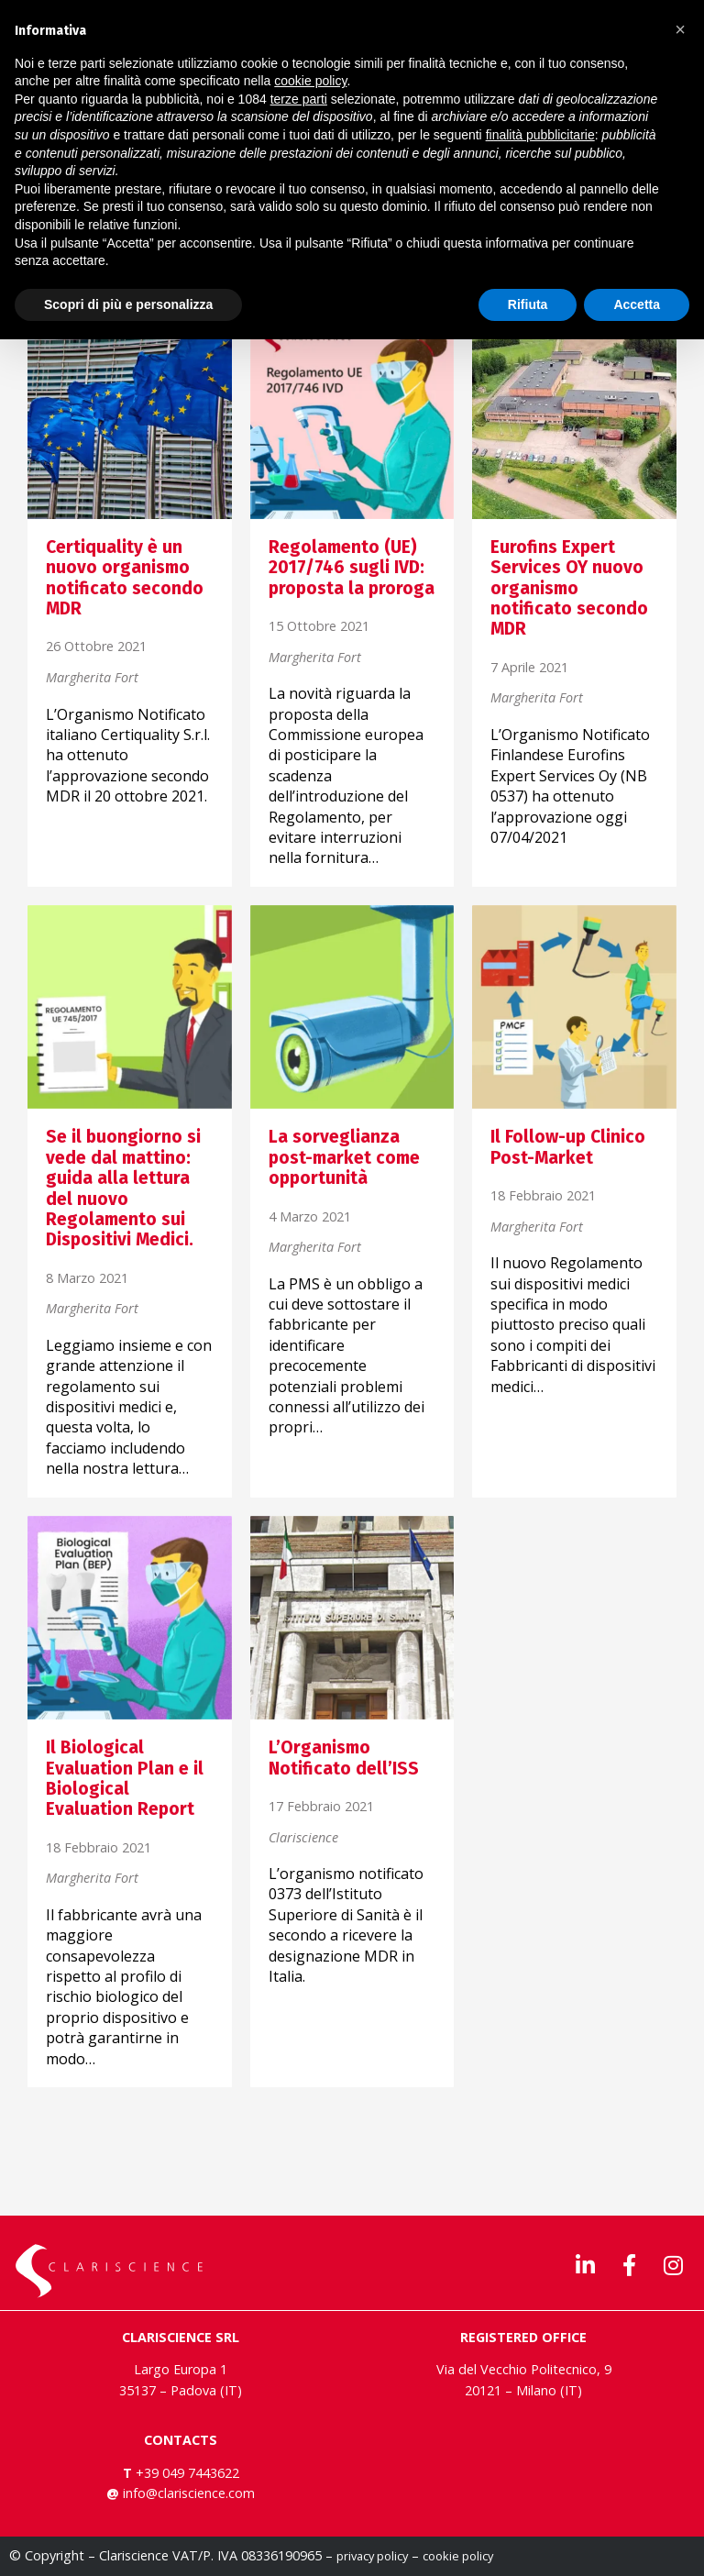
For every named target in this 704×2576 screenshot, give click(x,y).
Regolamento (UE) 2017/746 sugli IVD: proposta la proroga (351, 567)
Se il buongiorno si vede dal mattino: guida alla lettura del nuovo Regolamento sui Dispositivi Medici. (123, 1188)
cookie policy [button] (310, 80)
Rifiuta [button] (528, 304)
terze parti (298, 99)
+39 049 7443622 (185, 2473)
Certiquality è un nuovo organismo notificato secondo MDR (125, 577)
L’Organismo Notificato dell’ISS (344, 1757)
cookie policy (458, 2556)
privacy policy (372, 2556)
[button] (680, 29)
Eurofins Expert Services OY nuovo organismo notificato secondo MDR (569, 588)
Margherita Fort (92, 678)
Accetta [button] (636, 304)
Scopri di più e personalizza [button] (128, 304)
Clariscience (303, 1838)
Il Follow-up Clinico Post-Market (567, 1146)
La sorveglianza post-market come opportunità (344, 1157)
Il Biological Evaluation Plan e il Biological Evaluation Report (125, 1778)
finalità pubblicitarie (540, 134)
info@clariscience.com (189, 2493)
